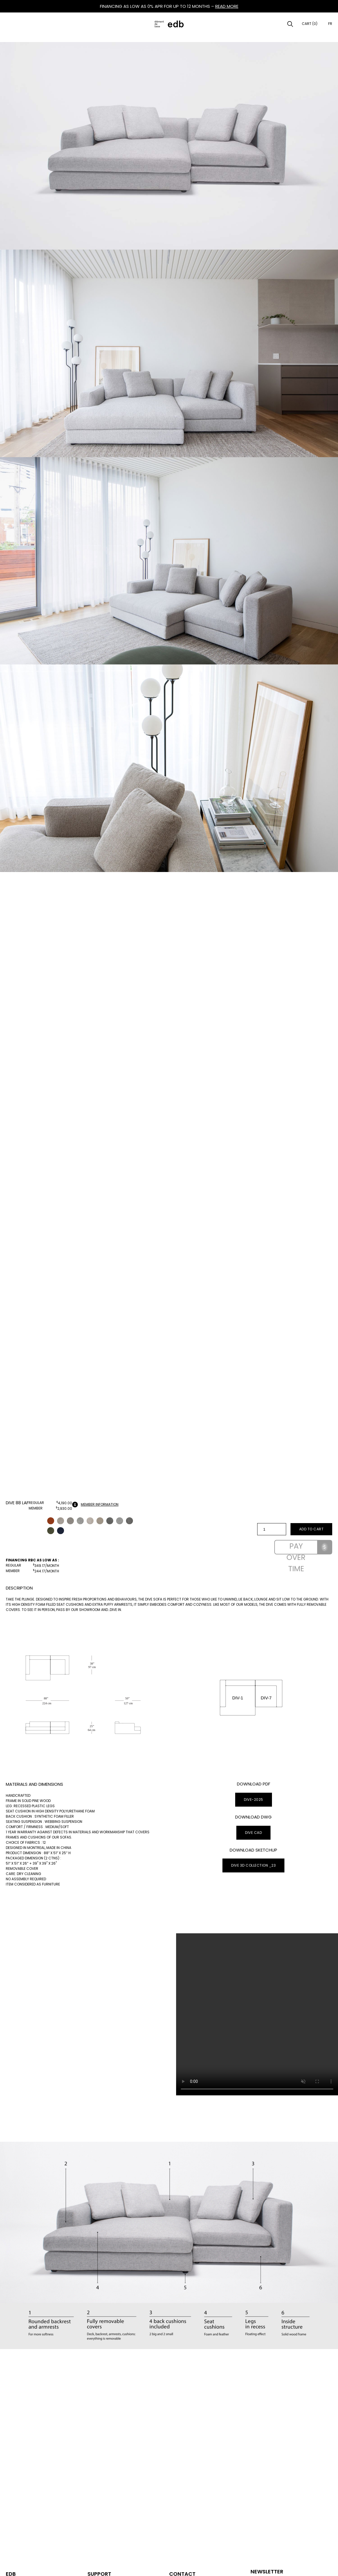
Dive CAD (253, 1832)
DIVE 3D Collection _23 (253, 1865)
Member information (95, 1504)
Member (36, 1508)
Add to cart (311, 1529)
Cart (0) (309, 23)
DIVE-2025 (253, 1799)
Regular (36, 1502)
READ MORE (226, 6)
